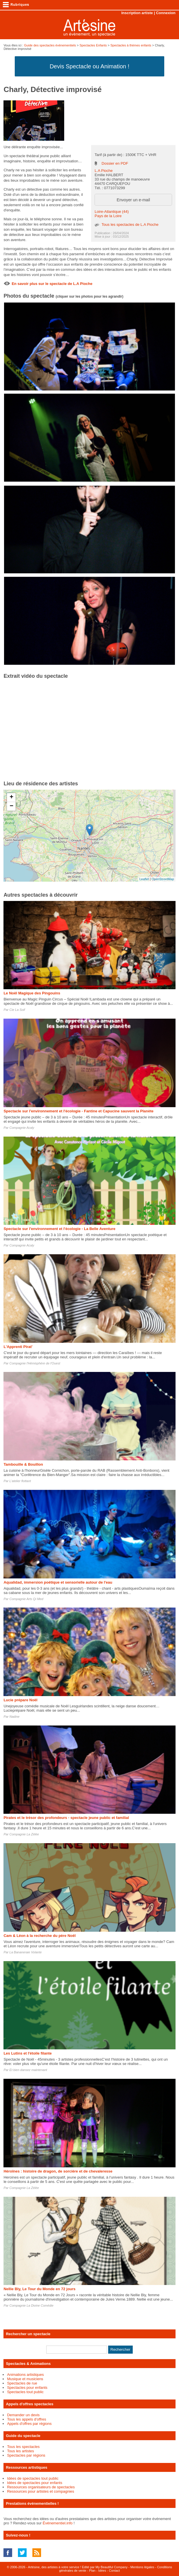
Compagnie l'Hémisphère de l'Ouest (35, 1363)
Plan (92, 2570)
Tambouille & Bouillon (23, 1464)
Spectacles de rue (22, 2383)
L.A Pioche (103, 170)
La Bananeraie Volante (26, 1952)
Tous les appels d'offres (26, 2419)
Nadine (15, 1716)
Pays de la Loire (108, 216)
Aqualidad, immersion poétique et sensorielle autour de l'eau (57, 1582)
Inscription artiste (137, 13)
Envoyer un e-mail (133, 200)
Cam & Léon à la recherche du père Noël (39, 1935)
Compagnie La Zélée (24, 1834)
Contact (114, 2570)
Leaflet (144, 879)
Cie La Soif (17, 1009)
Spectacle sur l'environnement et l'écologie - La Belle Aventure (59, 1229)
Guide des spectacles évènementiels (50, 45)
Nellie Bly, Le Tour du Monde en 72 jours (39, 2289)
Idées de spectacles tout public (32, 2478)
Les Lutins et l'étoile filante (27, 2053)
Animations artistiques (25, 2374)
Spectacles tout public (25, 2392)
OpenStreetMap (163, 879)
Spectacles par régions (26, 2455)
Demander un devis (23, 2415)
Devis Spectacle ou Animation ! (90, 66)
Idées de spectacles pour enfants (34, 2483)
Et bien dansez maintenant (28, 2070)
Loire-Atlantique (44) (112, 211)
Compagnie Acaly (22, 1127)
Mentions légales (142, 2567)
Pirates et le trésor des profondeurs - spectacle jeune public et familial (66, 1817)
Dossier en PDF (115, 163)
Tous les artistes (20, 2451)
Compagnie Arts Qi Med (26, 1599)
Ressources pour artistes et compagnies (40, 2491)
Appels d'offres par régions (29, 2423)
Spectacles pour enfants (27, 2387)
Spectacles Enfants (93, 45)
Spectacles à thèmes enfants (130, 45)
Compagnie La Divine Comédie (31, 2305)
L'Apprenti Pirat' (17, 1347)
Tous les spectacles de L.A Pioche (130, 224)
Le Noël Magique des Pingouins (31, 993)
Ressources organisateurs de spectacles (41, 2487)
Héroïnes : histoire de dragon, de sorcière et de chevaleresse (57, 2171)
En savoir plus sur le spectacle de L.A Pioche (52, 283)
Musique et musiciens (25, 2379)
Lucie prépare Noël (20, 1700)
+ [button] (11, 797)
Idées (102, 2570)
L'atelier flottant (20, 1481)
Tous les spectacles (23, 2446)
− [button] (11, 806)
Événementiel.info (58, 2523)
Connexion (165, 13)
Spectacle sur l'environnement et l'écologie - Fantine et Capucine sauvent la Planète (78, 1111)
